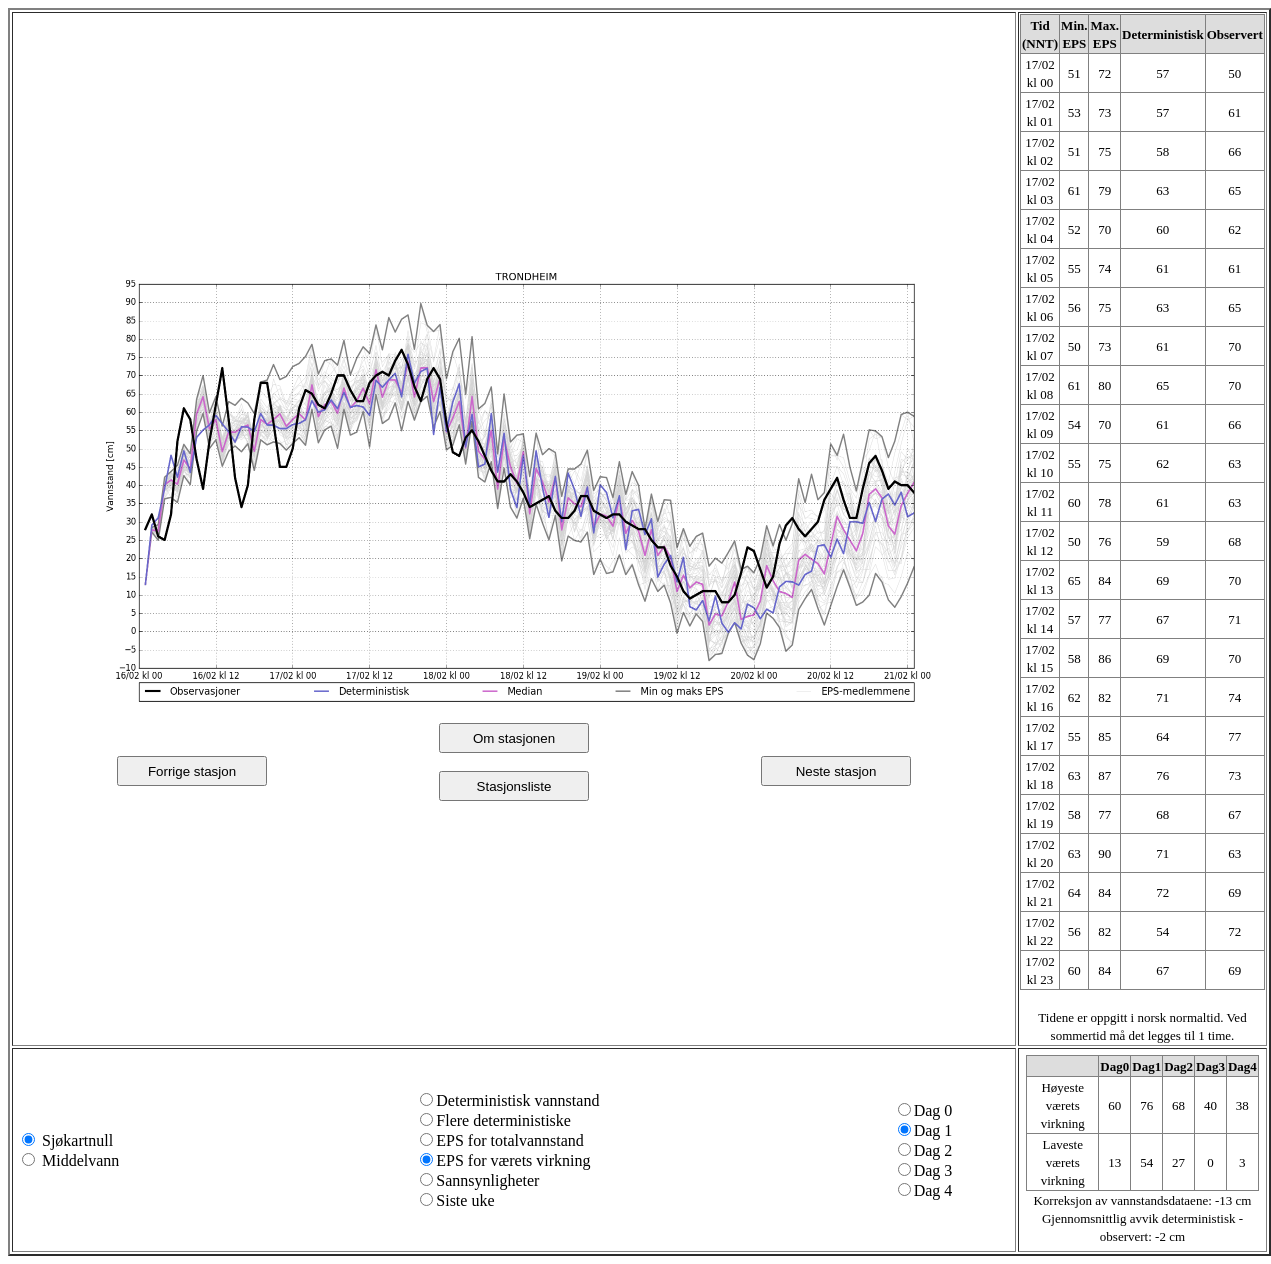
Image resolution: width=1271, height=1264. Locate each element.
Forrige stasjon (192, 771)
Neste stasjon (836, 771)
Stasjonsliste (514, 786)
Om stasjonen (514, 738)
